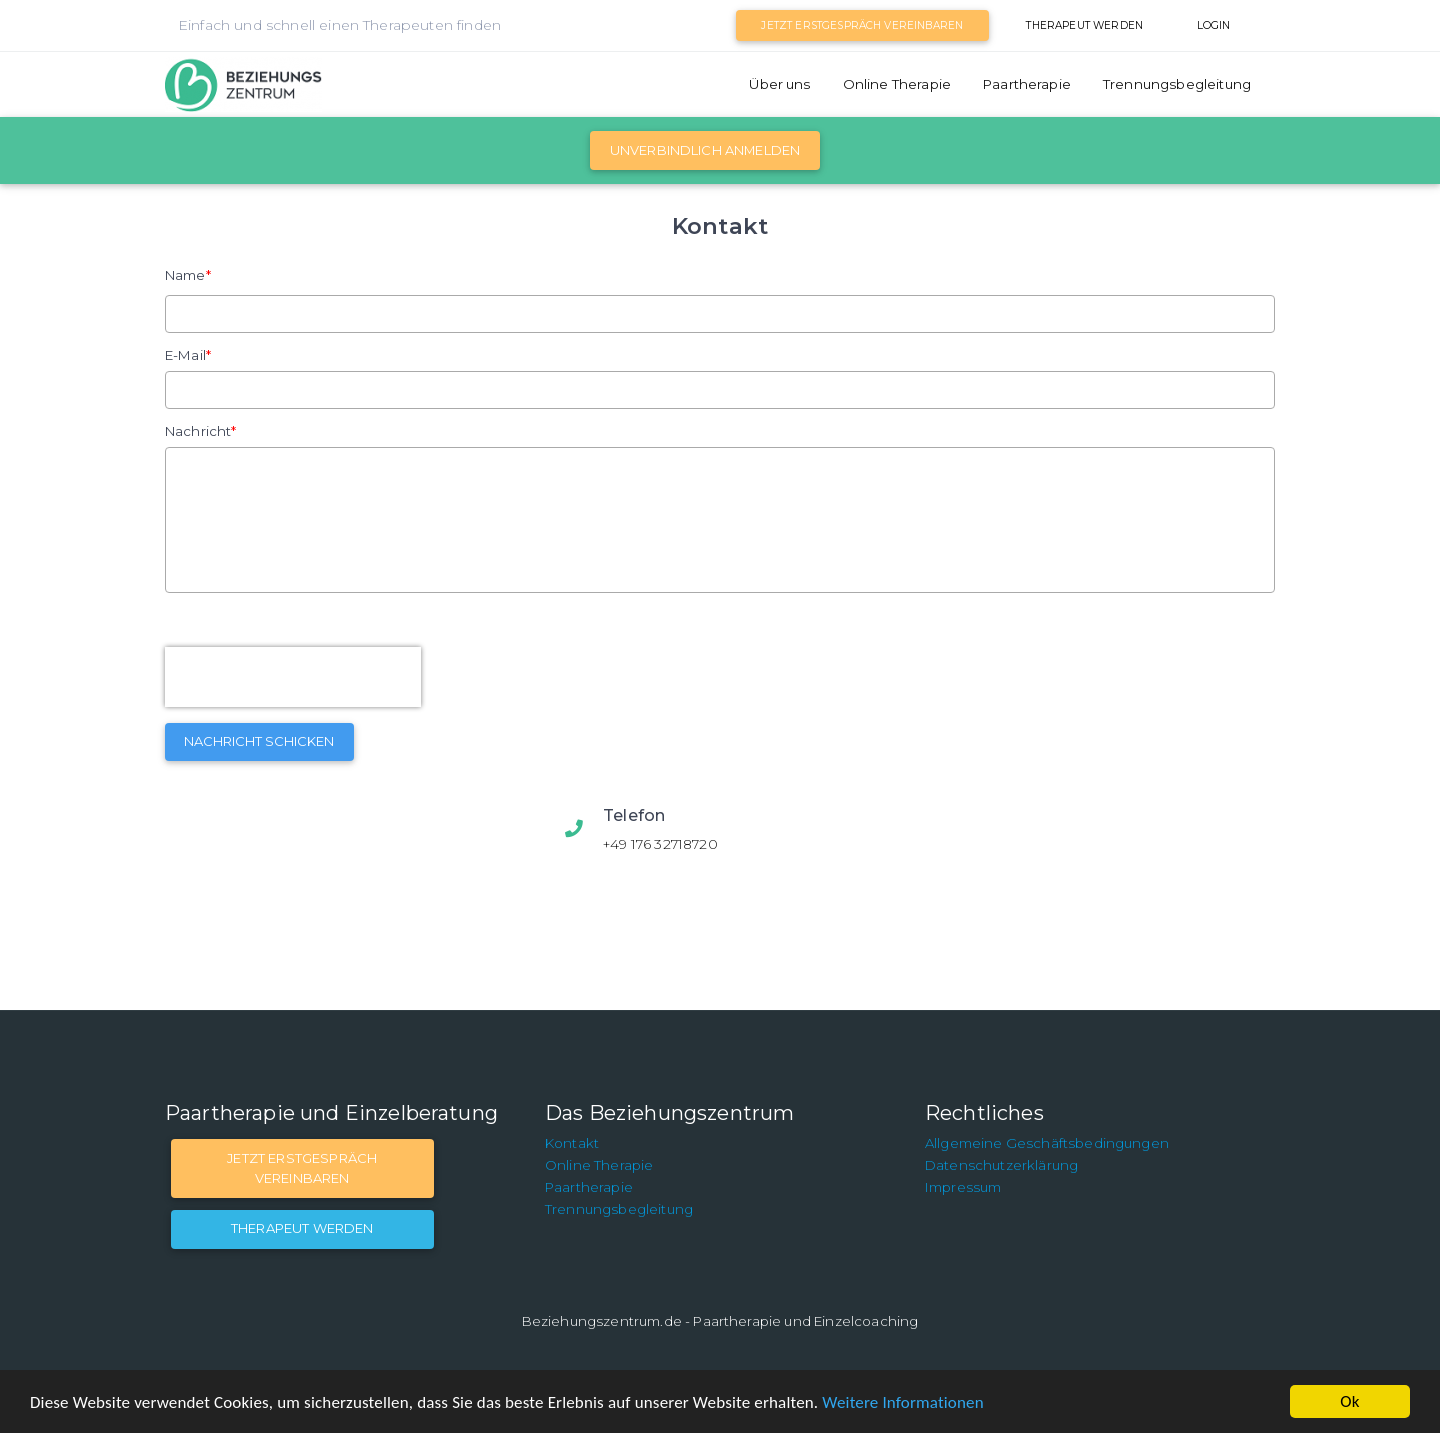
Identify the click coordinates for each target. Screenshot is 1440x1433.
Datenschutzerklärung (1001, 1165)
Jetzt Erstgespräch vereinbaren (862, 25)
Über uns (779, 84)
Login (1214, 25)
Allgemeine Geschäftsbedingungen (1047, 1143)
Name (185, 275)
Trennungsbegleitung (1177, 84)
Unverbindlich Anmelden (705, 150)
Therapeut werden (1084, 25)
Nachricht (198, 431)
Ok (1349, 1401)
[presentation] (293, 677)
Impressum (963, 1187)
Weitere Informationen (902, 1402)
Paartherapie (1027, 84)
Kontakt (572, 1143)
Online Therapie (897, 84)
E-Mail (185, 355)
